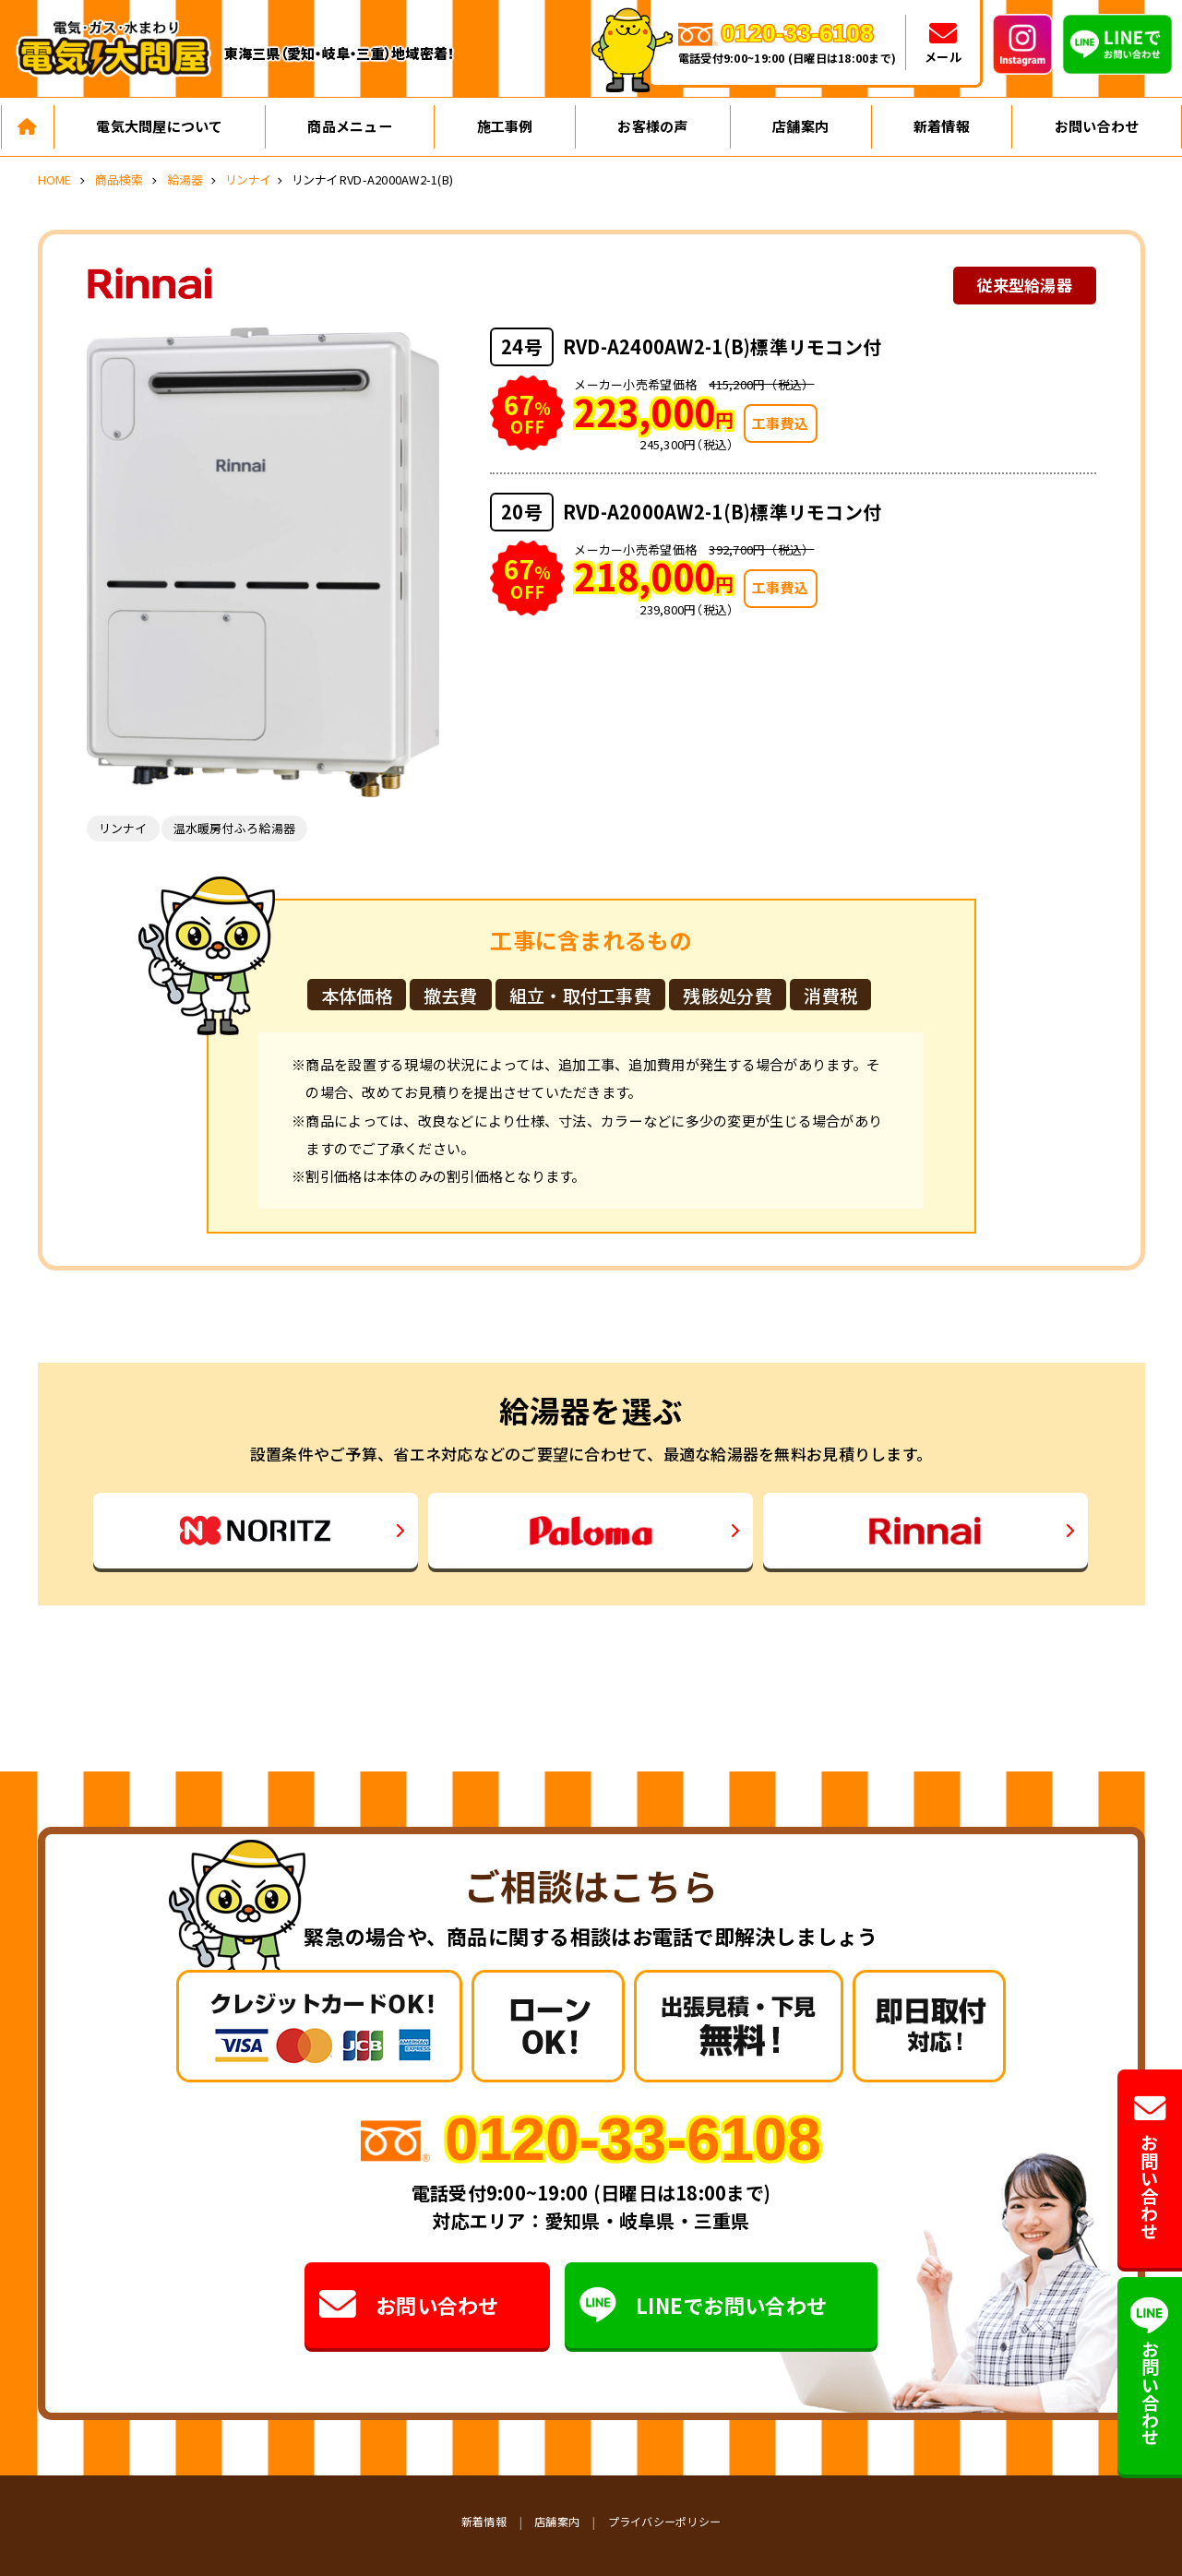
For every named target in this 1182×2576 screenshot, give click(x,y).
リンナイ (247, 179)
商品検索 (119, 179)
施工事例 (505, 126)
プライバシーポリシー (665, 2521)
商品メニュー (349, 126)
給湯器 (185, 179)
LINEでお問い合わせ (703, 2304)
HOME (55, 179)
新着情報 (941, 126)
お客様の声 (652, 126)
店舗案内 (800, 126)
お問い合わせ (1097, 126)
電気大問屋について (159, 126)
